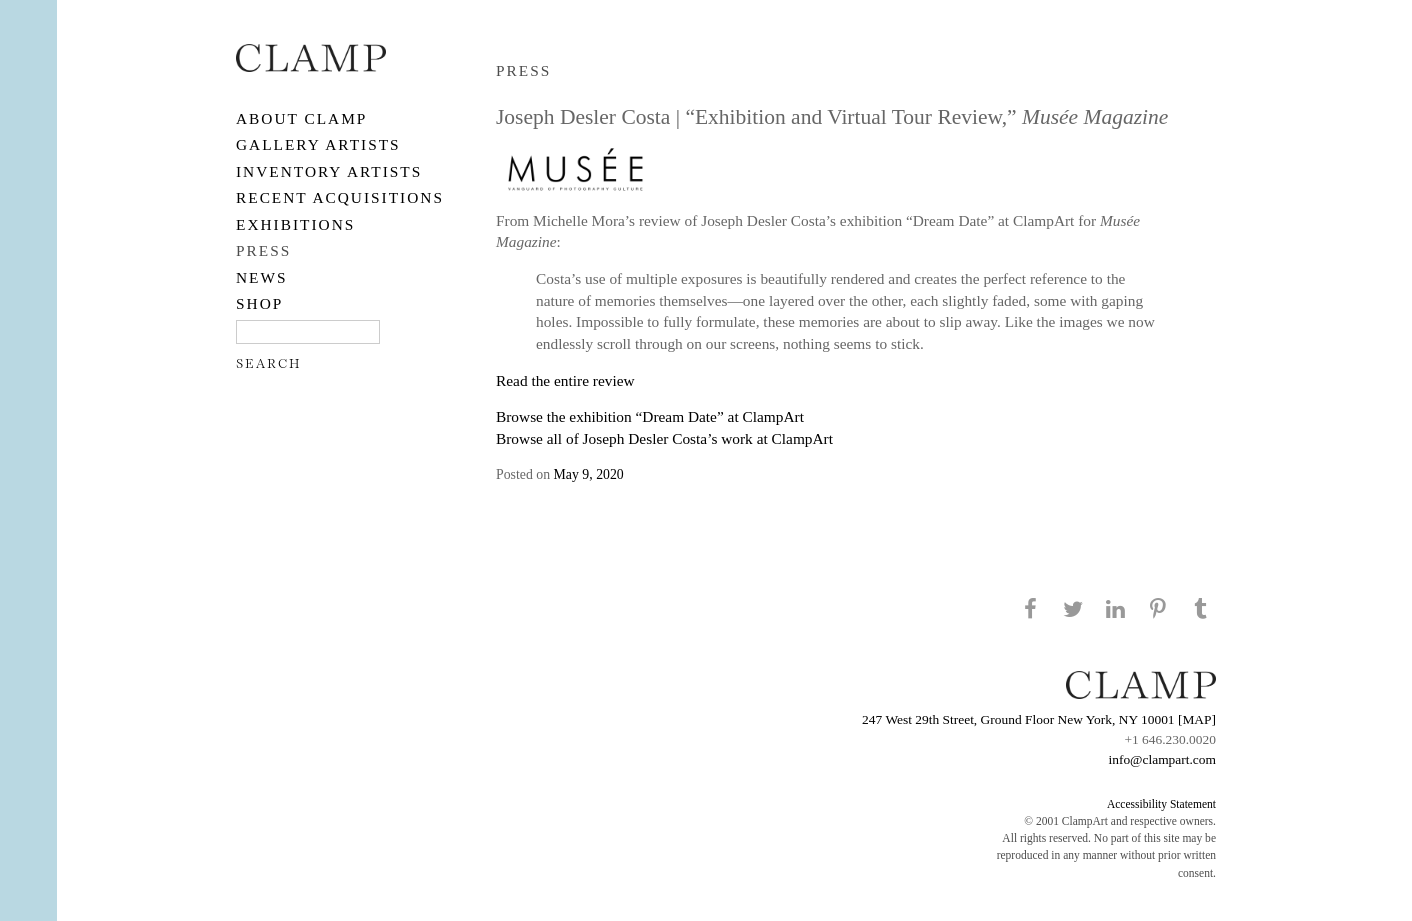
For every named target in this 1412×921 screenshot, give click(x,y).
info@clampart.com (1162, 759)
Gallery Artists (318, 144)
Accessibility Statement (1161, 804)
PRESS (263, 250)
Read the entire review (565, 380)
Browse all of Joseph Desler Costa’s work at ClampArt (664, 438)
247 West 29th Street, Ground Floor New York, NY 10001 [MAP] (1039, 719)
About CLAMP (301, 118)
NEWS (262, 277)
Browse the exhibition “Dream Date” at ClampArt (650, 416)
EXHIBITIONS (295, 224)
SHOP (259, 303)
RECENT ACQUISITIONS (340, 197)
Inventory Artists (329, 171)
